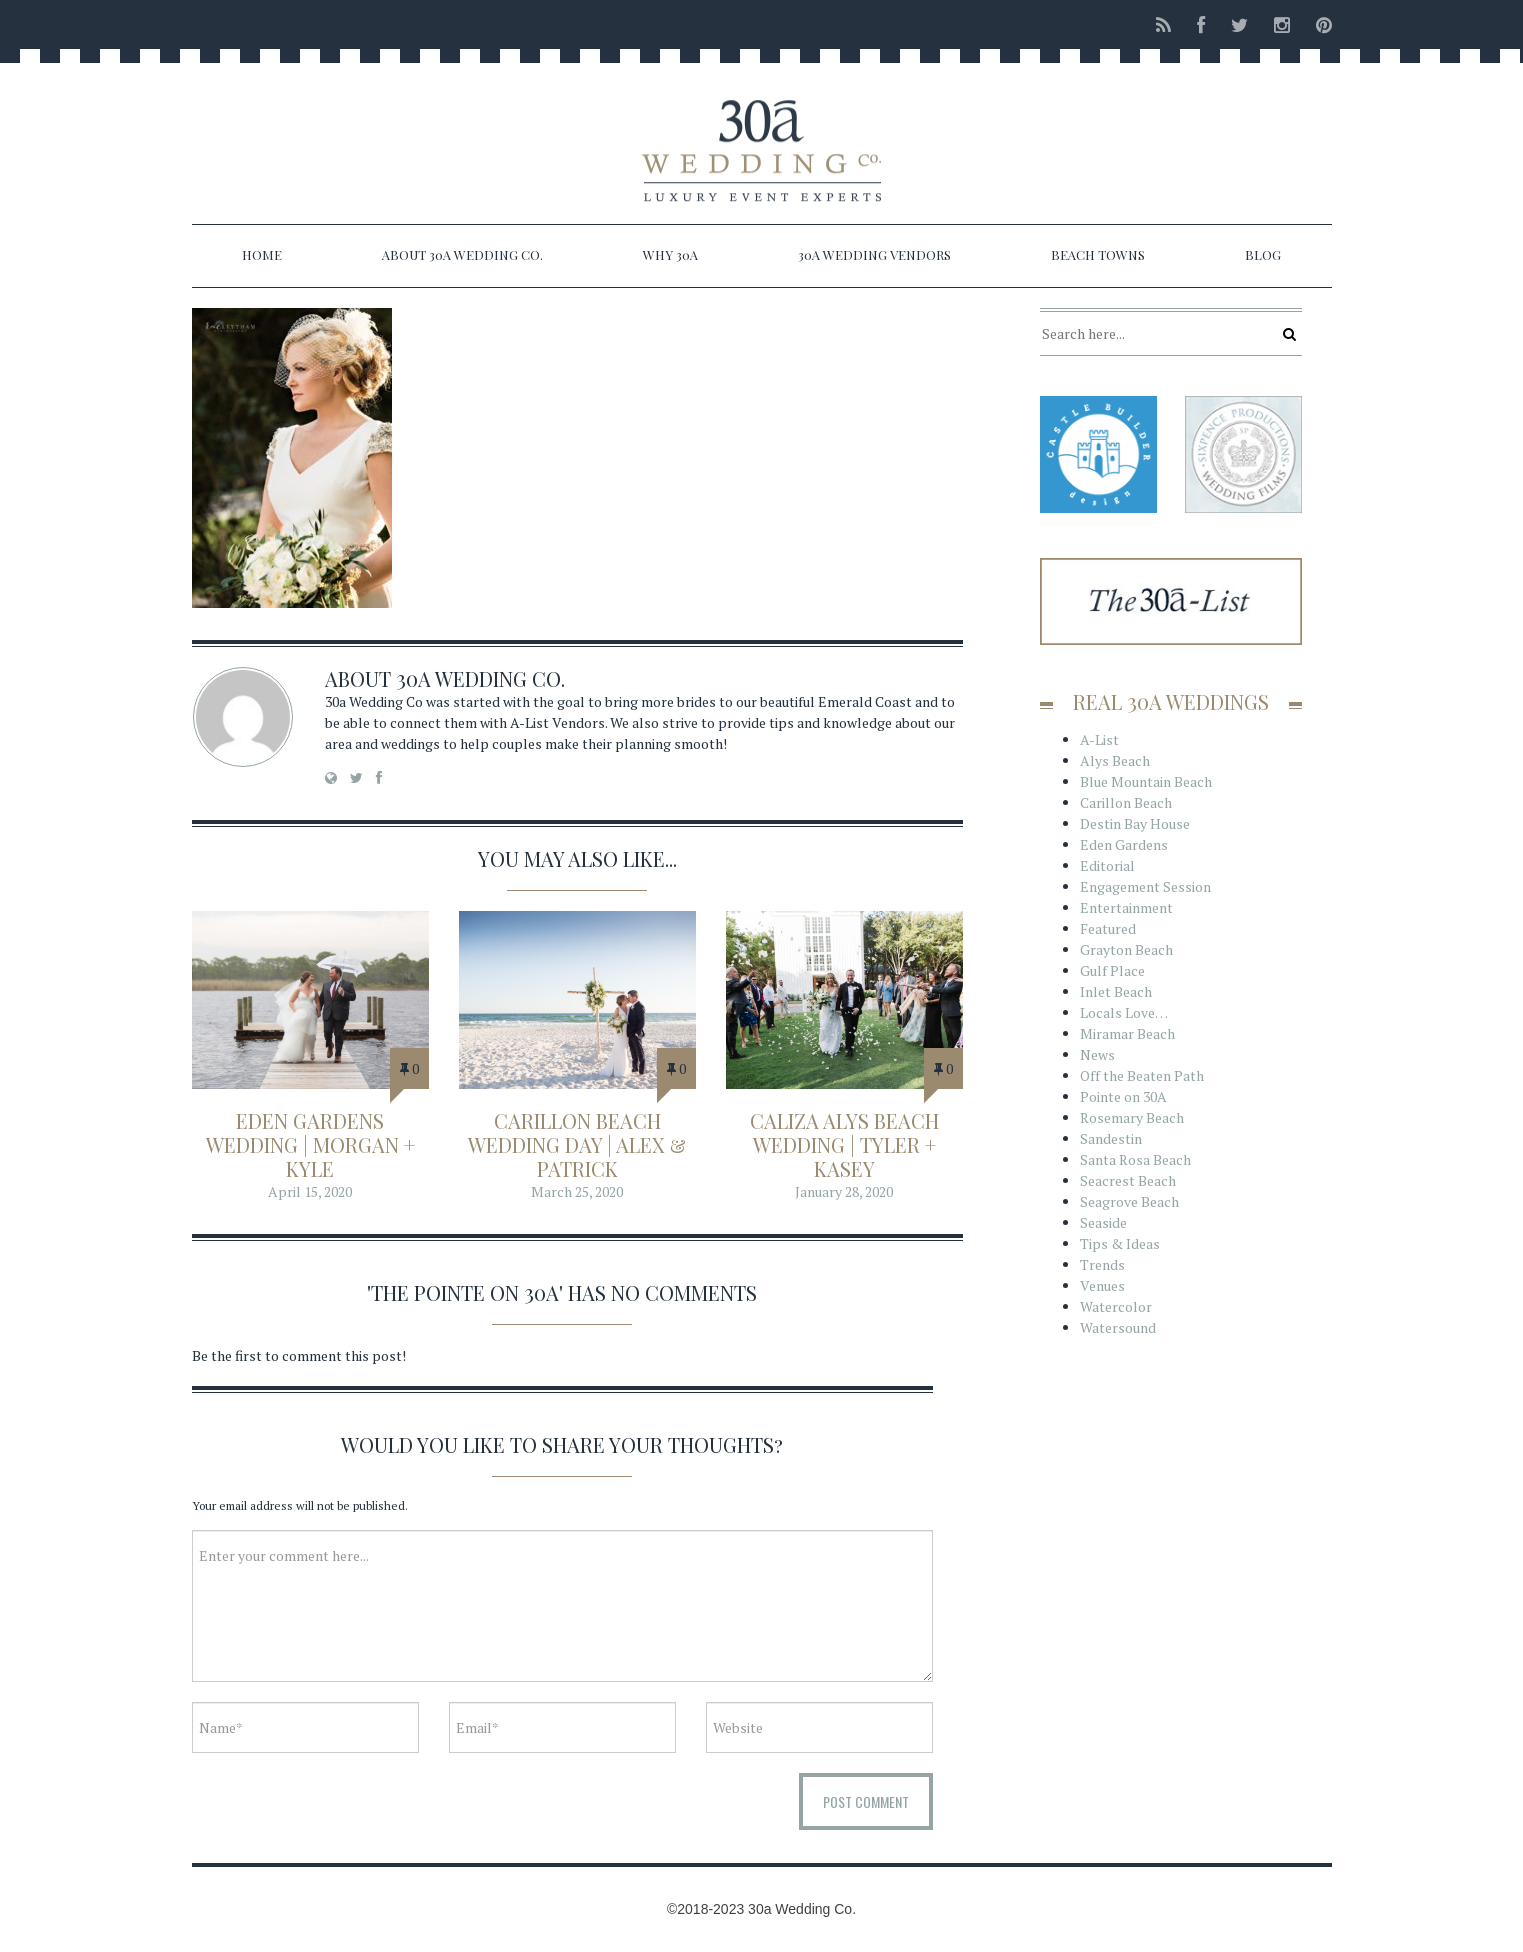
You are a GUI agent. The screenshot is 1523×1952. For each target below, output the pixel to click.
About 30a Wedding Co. (462, 254)
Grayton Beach (1126, 949)
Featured (1108, 928)
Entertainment (1126, 907)
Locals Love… (1124, 1012)
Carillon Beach (1126, 802)
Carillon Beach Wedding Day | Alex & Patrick (577, 1144)
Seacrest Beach (1128, 1180)
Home (262, 254)
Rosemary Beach (1132, 1117)
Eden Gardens (1124, 844)
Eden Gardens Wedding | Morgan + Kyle (310, 1144)
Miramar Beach (1127, 1033)
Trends (1102, 1264)
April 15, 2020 (310, 1191)
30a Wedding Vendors (874, 254)
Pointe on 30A (1123, 1096)
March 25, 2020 (577, 1191)
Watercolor (1116, 1306)
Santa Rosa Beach (1135, 1159)
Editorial (1107, 865)
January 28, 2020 (844, 1191)
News (1097, 1054)
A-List (1099, 739)
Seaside (1103, 1222)
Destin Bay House (1135, 823)
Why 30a (670, 254)
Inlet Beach (1116, 991)
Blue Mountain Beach (1146, 781)
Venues (1102, 1285)
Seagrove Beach (1129, 1201)
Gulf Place (1112, 970)
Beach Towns (1098, 254)
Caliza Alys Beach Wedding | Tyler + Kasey (844, 1144)
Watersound (1118, 1327)
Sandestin (1111, 1138)
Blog (1263, 254)
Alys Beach (1115, 760)
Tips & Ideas (1120, 1243)
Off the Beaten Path (1142, 1075)
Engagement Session (1145, 886)
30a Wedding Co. (480, 678)
